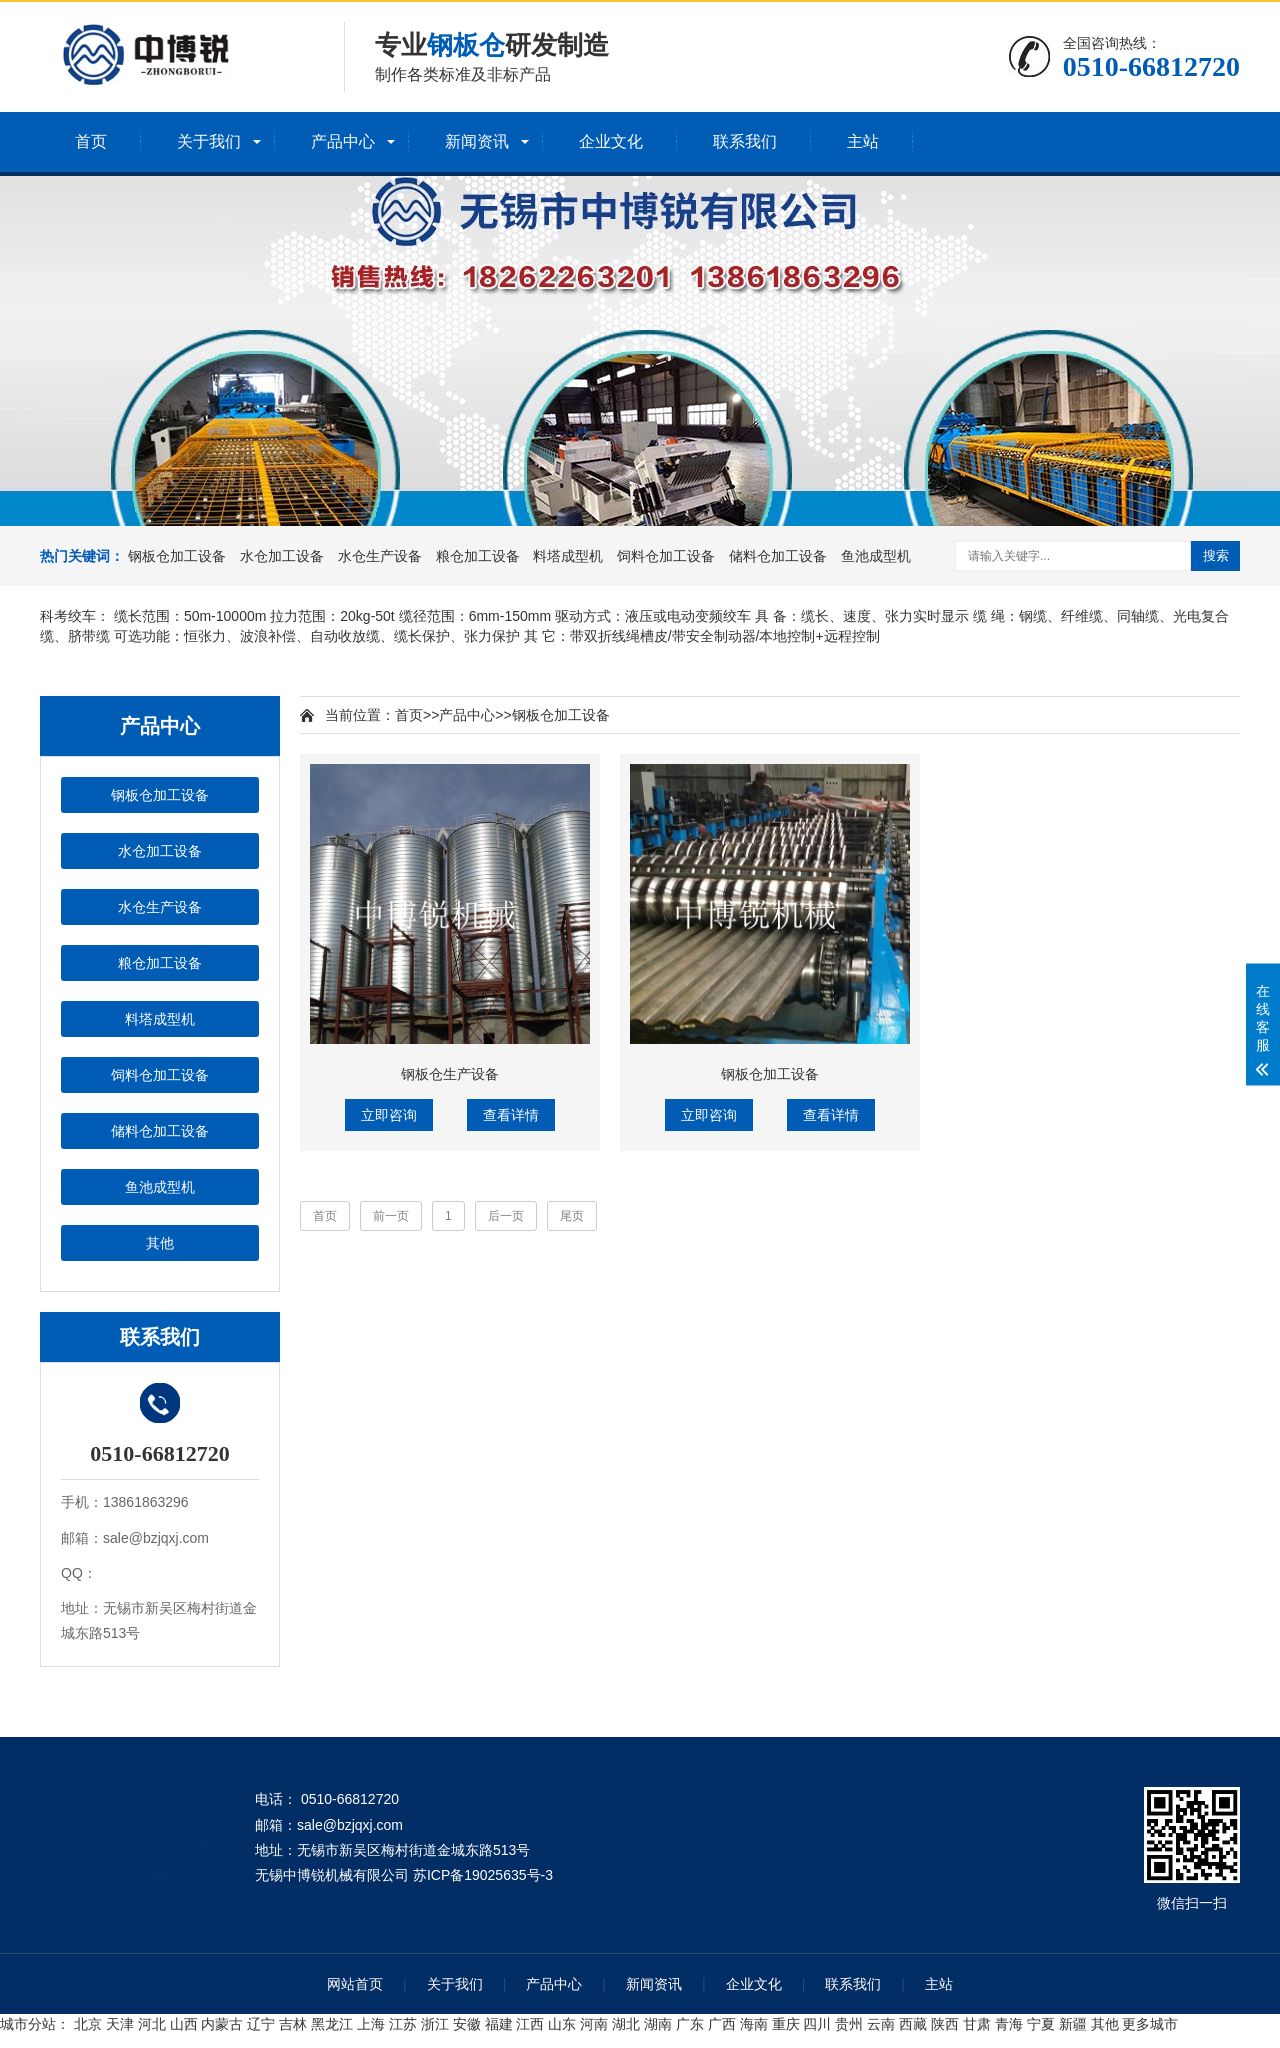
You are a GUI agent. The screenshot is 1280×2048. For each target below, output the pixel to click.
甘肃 (977, 2024)
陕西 (945, 2024)
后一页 (506, 1216)
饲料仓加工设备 (666, 556)
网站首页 (355, 1984)
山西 (184, 2024)
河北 (152, 2024)
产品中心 (343, 141)
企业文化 (611, 141)
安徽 (467, 2024)
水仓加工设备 (282, 556)
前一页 (391, 1216)
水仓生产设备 (380, 556)
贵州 (849, 2024)
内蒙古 (222, 2024)
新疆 (1073, 2024)
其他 (160, 1243)
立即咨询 (389, 1115)
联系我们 (745, 141)
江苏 (403, 2024)
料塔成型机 (568, 556)
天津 (120, 2024)
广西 (722, 2024)
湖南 (658, 2024)
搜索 (1216, 555)
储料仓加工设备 (778, 556)
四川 (817, 2024)
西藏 (913, 2024)
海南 (754, 2024)
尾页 (572, 1216)
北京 (88, 2024)
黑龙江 (332, 2024)
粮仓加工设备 (478, 556)
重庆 (786, 2024)
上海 (371, 2024)
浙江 (435, 2024)
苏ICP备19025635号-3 (483, 1875)
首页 (91, 141)
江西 (530, 2024)
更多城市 (1150, 2024)
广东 (690, 2024)
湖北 (626, 2024)
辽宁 (261, 2024)
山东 (562, 2024)
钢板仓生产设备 (450, 1074)
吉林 (293, 2024)
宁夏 (1041, 2024)
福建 (499, 2024)
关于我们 (209, 141)
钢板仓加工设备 (177, 556)
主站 (863, 141)
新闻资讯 (477, 141)
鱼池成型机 (876, 556)
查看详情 (511, 1115)
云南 (881, 2024)
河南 (594, 2024)
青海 (1009, 2024)
